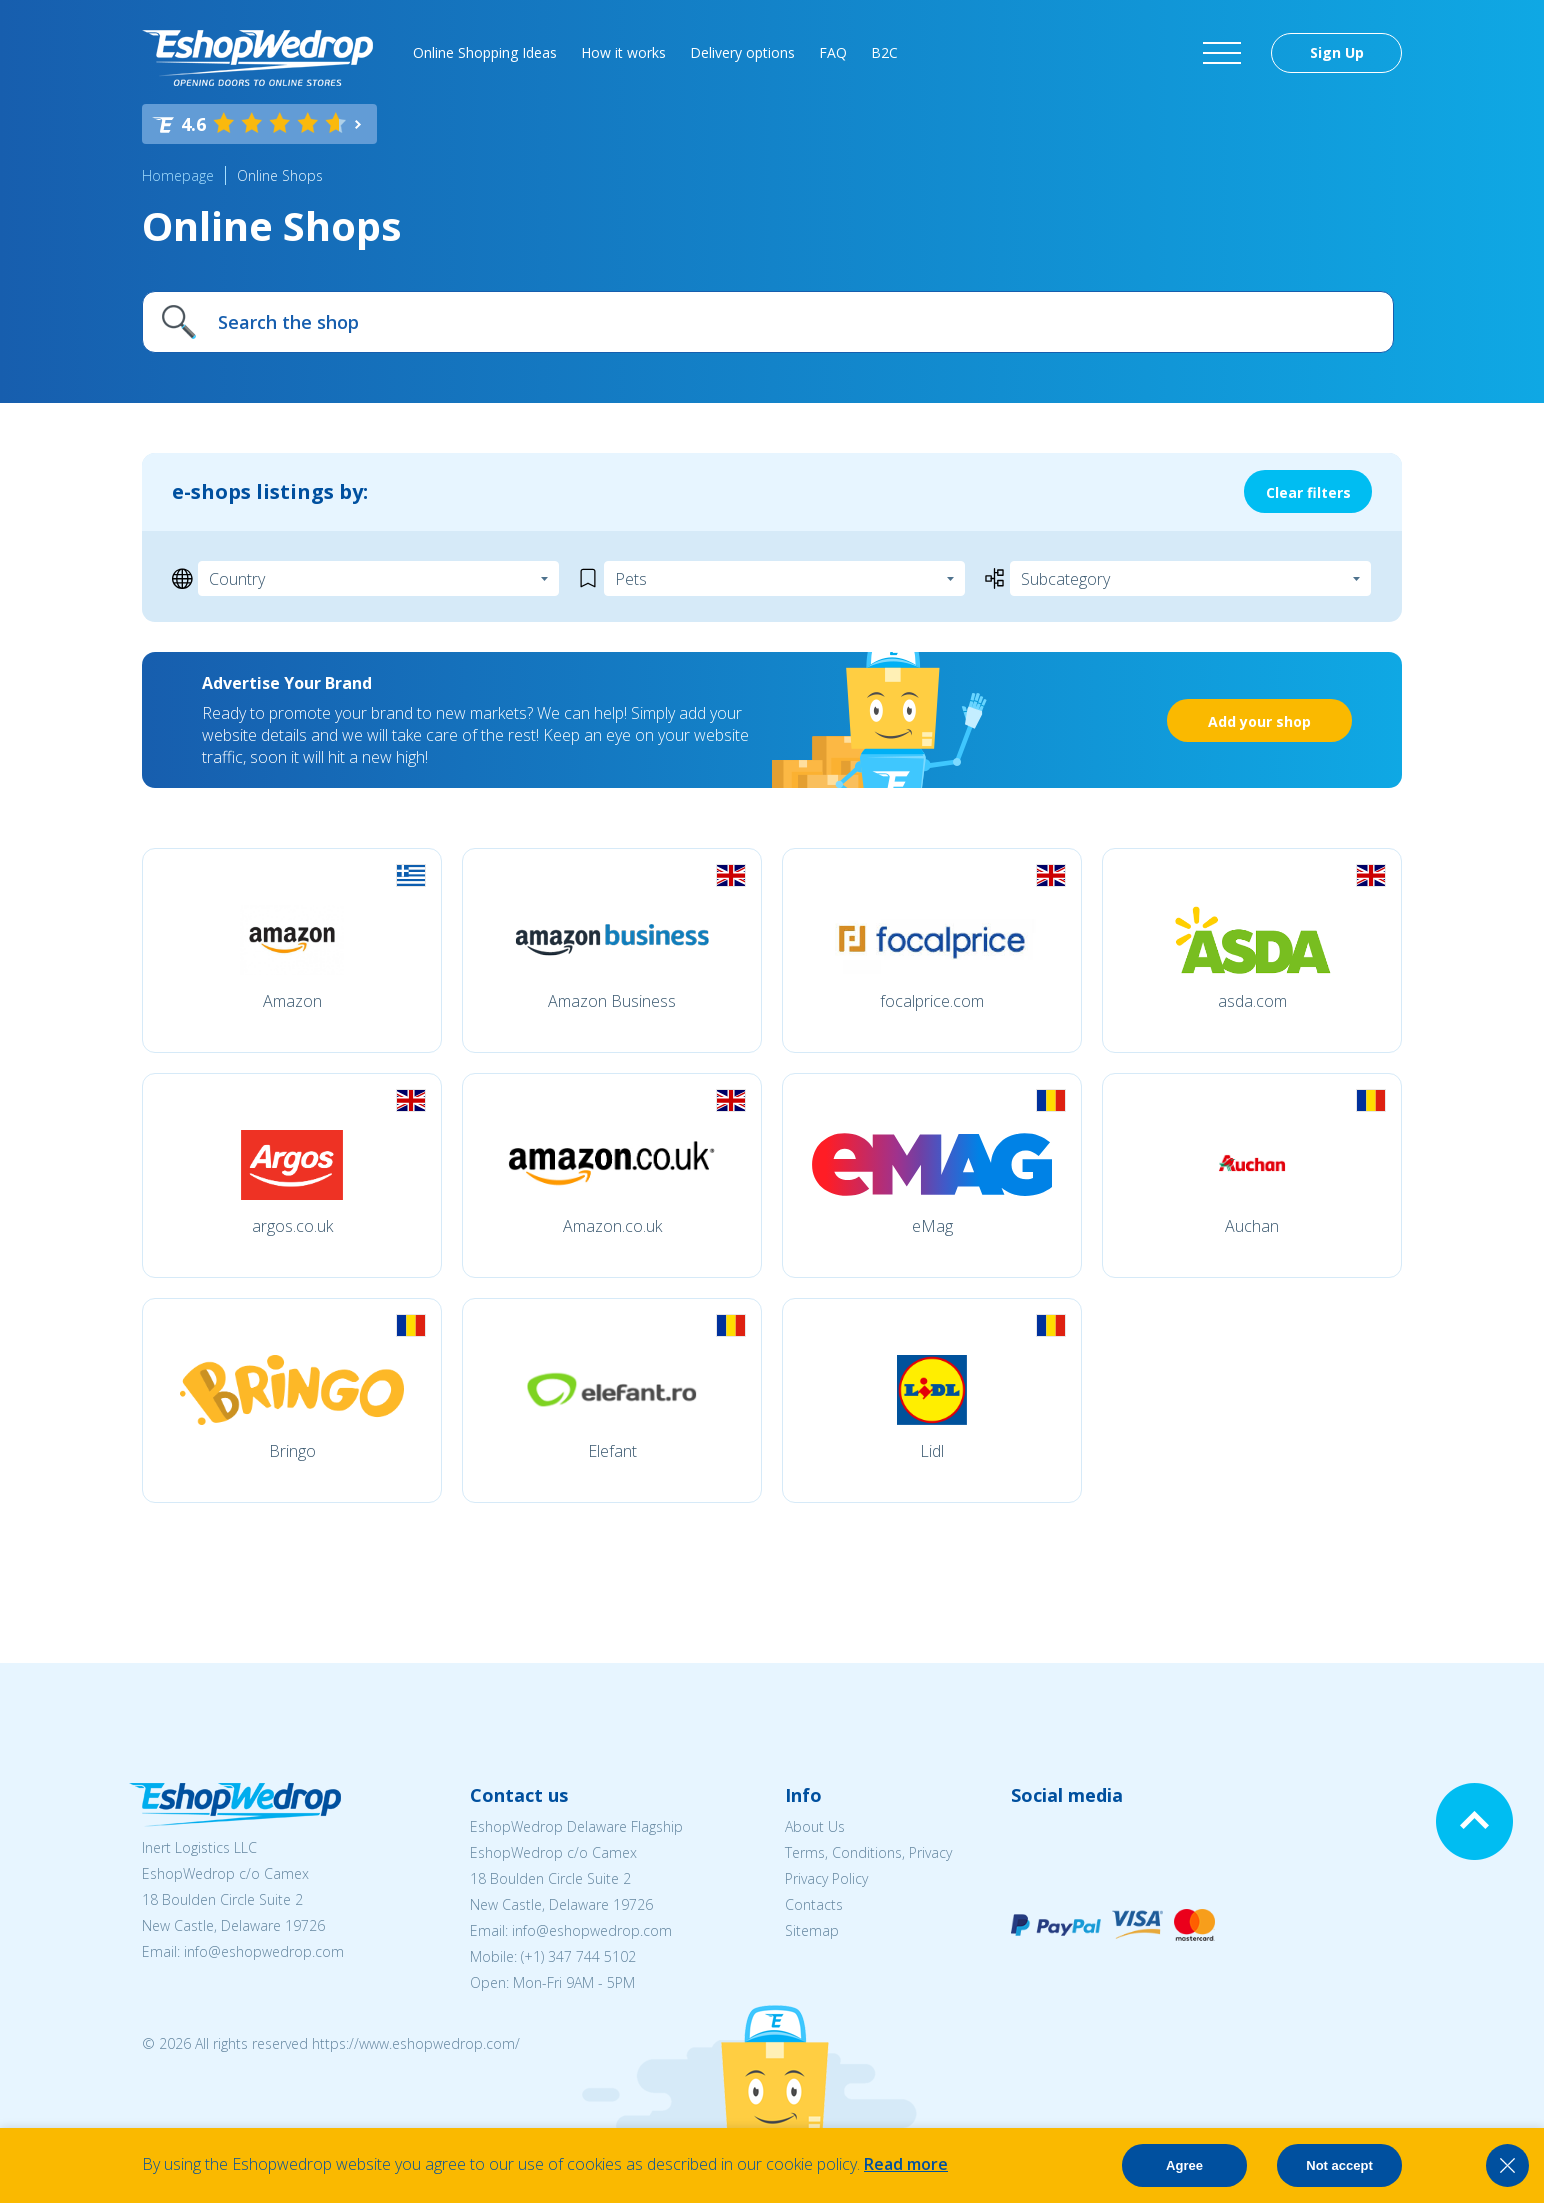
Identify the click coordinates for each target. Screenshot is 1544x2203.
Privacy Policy (826, 1878)
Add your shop (1259, 721)
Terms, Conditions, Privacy (868, 1852)
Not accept (1339, 2165)
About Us (815, 1826)
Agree (1184, 2165)
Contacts (814, 1904)
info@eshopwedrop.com (264, 1951)
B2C (884, 52)
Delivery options (742, 52)
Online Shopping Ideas (485, 52)
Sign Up (1337, 52)
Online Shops (280, 175)
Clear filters (1308, 492)
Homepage (178, 175)
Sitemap (812, 1930)
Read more (906, 2164)
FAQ (833, 52)
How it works (623, 52)
